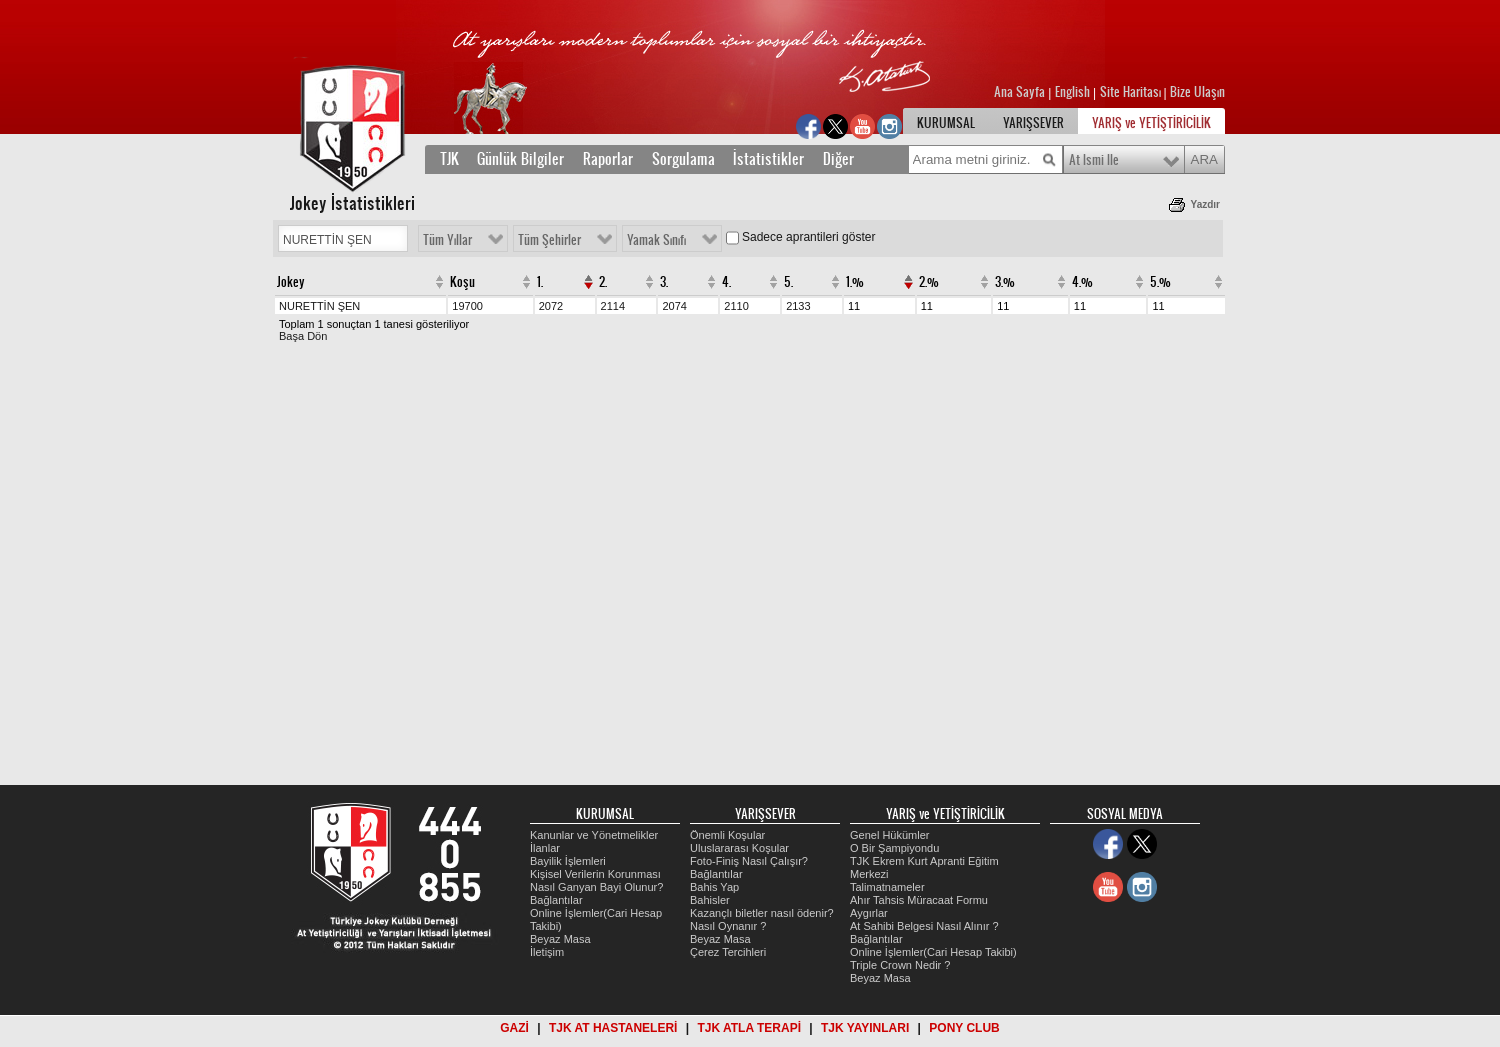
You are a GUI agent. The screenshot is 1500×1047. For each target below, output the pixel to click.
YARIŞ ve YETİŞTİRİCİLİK (1151, 123)
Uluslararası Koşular (739, 848)
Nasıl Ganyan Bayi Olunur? (596, 887)
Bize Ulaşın (1197, 92)
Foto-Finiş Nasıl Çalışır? (749, 861)
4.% (1082, 282)
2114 (613, 306)
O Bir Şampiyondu (894, 848)
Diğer (838, 159)
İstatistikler (770, 159)
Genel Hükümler (889, 835)
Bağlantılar (556, 900)
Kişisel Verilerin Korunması (595, 874)
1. (540, 282)
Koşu (462, 282)
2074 (674, 306)
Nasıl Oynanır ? (728, 926)
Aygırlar (869, 913)
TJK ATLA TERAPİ (749, 1028)
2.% (929, 282)
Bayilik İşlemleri (568, 861)
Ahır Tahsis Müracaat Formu (919, 900)
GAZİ (514, 1028)
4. (726, 282)
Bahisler (710, 900)
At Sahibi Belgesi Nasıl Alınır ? (924, 926)
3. (664, 282)
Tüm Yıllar (447, 240)
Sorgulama (683, 159)
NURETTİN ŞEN (319, 306)
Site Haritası (1132, 92)
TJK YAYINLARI (865, 1028)
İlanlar (545, 848)
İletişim (547, 952)
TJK (449, 159)
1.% (855, 282)
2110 (736, 306)
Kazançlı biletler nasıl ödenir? (762, 913)
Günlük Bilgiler (522, 159)
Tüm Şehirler (549, 240)
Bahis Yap (714, 887)
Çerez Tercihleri (728, 952)
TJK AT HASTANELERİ (613, 1028)
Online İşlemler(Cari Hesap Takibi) (933, 952)
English (1072, 92)
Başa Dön (303, 336)
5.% (1160, 282)
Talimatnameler (887, 887)
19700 (467, 306)
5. (788, 282)
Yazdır (1205, 204)
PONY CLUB (964, 1028)
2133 (798, 306)
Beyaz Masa (560, 939)
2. (603, 282)
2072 (551, 306)
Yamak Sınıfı (656, 240)
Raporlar (608, 159)
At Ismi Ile (1094, 160)
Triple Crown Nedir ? (900, 965)
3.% (1005, 282)
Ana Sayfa (1021, 92)
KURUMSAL (946, 123)
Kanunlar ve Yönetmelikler (594, 835)
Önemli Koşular (727, 835)
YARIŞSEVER (1033, 123)
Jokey (291, 282)
